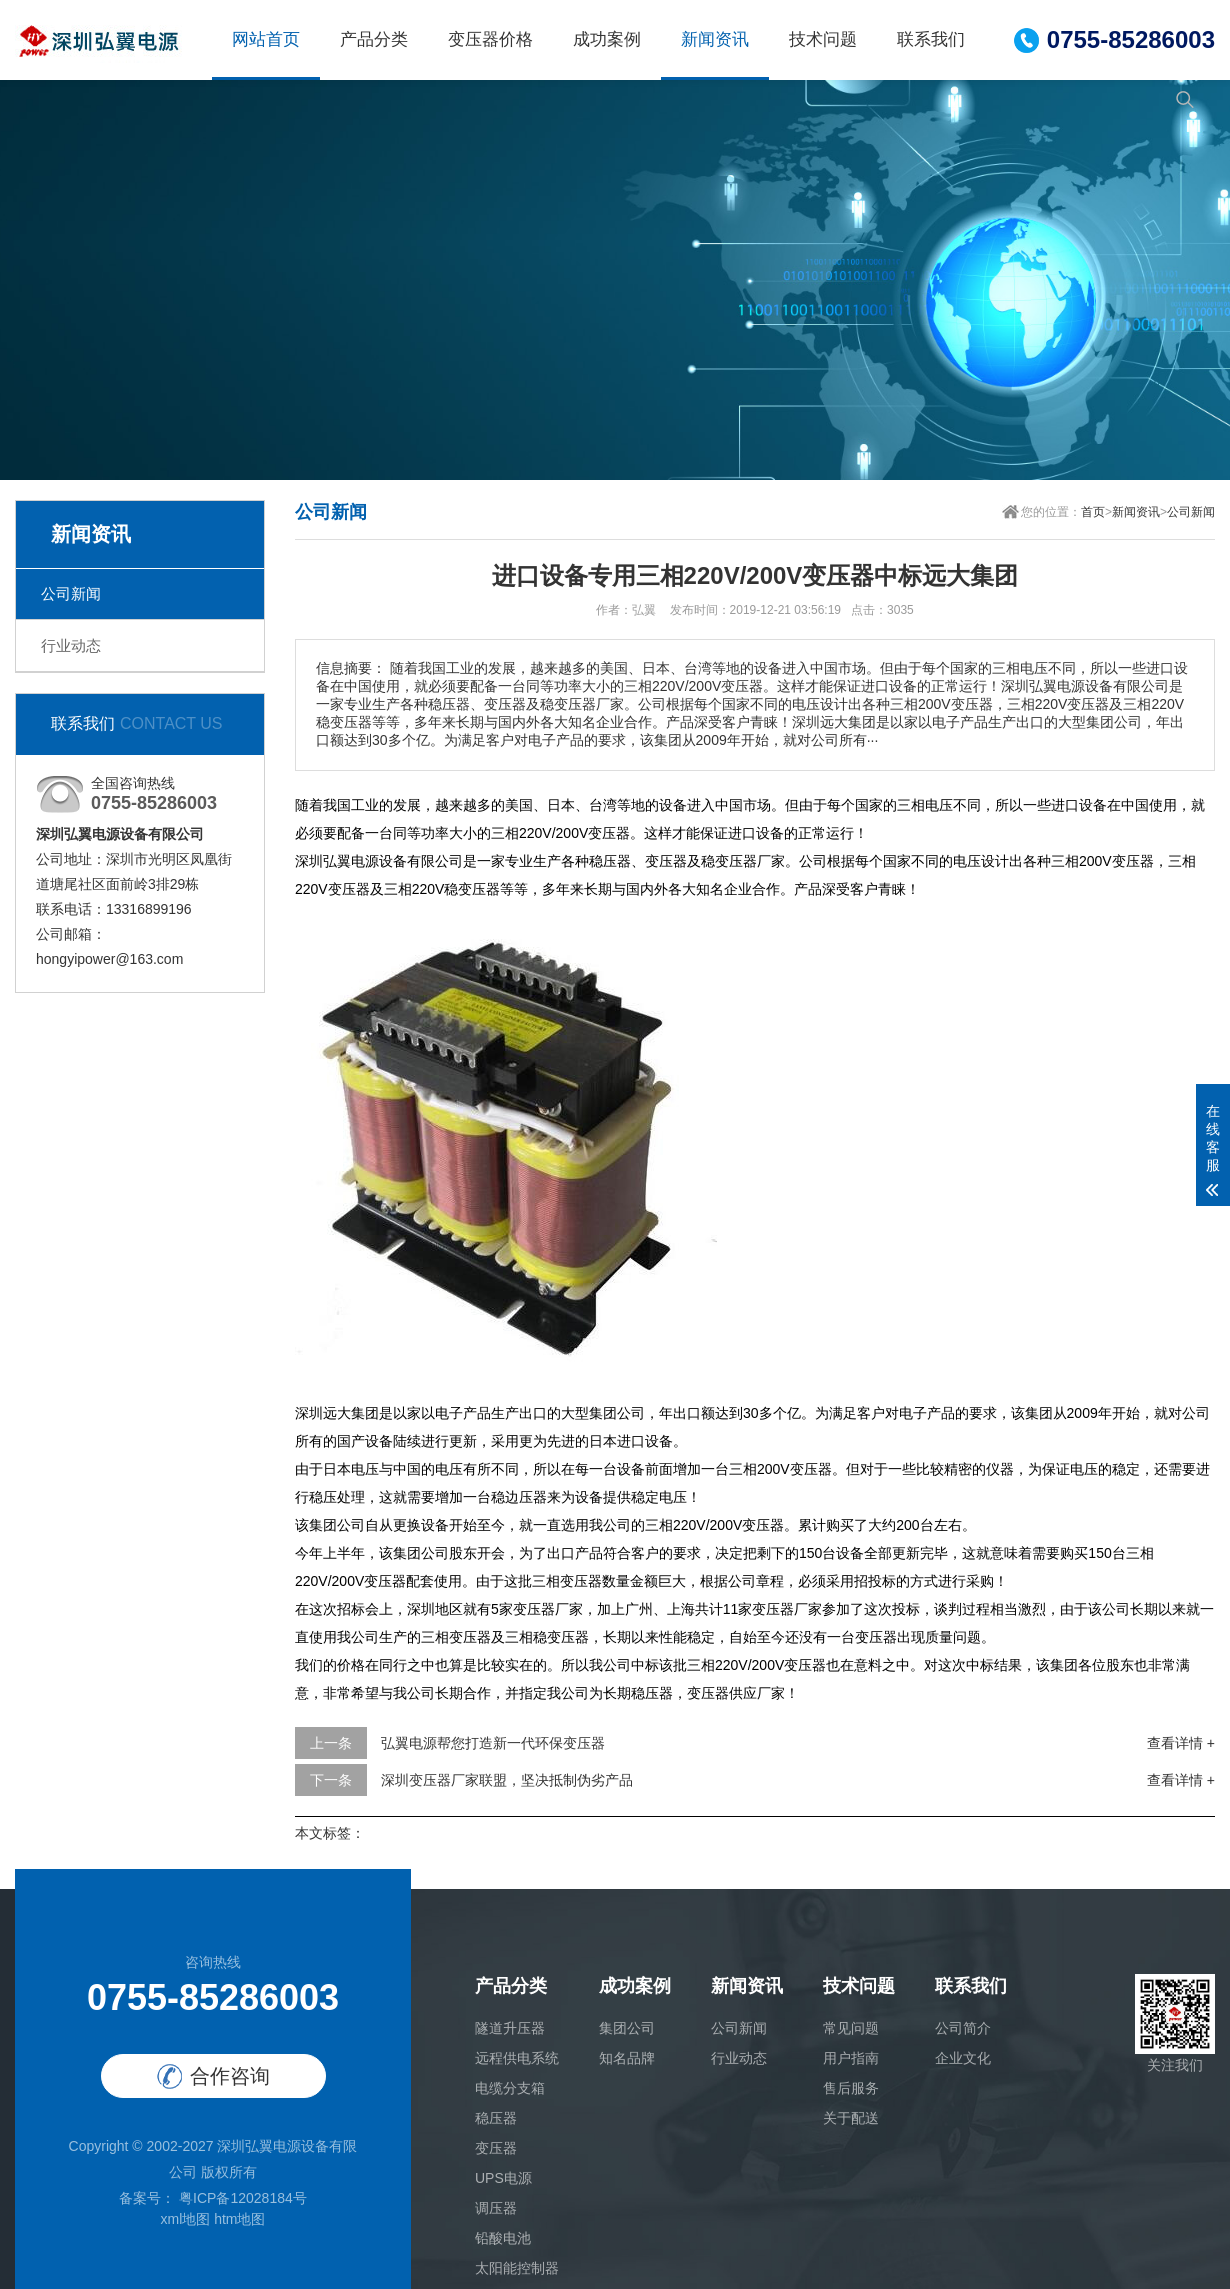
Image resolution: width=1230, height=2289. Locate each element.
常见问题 (851, 2028)
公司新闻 (71, 593)
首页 (1093, 512)
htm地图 (239, 2219)
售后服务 (851, 2088)
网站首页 (266, 39)
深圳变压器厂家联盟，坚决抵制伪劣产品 (507, 1780)
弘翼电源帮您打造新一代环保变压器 (493, 1743)
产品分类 (374, 39)
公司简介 (963, 2028)
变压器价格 (490, 39)
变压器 (496, 2148)
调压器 (496, 2208)
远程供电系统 (517, 2058)
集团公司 (627, 2028)
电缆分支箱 (510, 2088)
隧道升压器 (510, 2028)
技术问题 (823, 39)
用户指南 (851, 2058)
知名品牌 (627, 2058)
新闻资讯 (715, 39)
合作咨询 (213, 2076)
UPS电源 (503, 2178)
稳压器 (496, 2118)
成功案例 (607, 39)
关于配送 (851, 2118)
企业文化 (963, 2058)
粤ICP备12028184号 (241, 2198)
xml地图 (185, 2219)
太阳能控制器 (517, 2268)
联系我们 (931, 39)
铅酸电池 (503, 2238)
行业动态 (71, 645)
